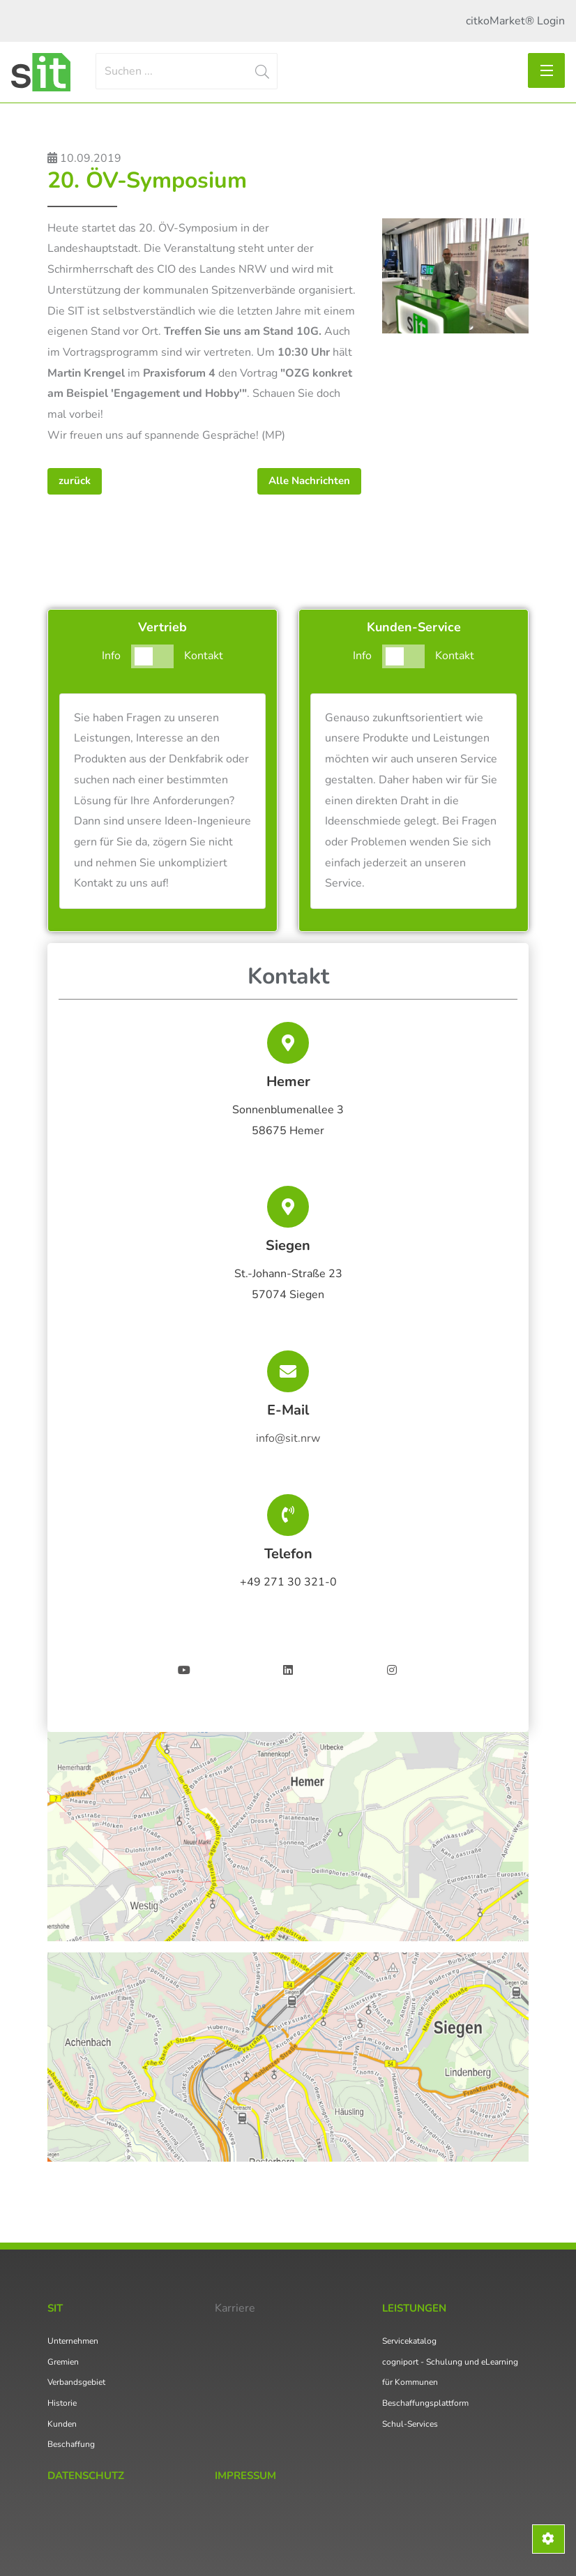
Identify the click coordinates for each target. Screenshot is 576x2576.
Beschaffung (71, 2444)
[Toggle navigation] (546, 70)
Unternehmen (72, 2341)
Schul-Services (410, 2424)
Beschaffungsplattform (425, 2403)
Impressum (245, 2476)
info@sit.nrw (288, 1438)
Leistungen (414, 2308)
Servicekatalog (409, 2341)
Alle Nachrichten (309, 481)
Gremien (63, 2361)
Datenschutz (85, 2476)
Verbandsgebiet (76, 2382)
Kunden (62, 2424)
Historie (62, 2403)
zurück (75, 481)
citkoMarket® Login (515, 21)
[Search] (187, 71)
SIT (55, 2308)
